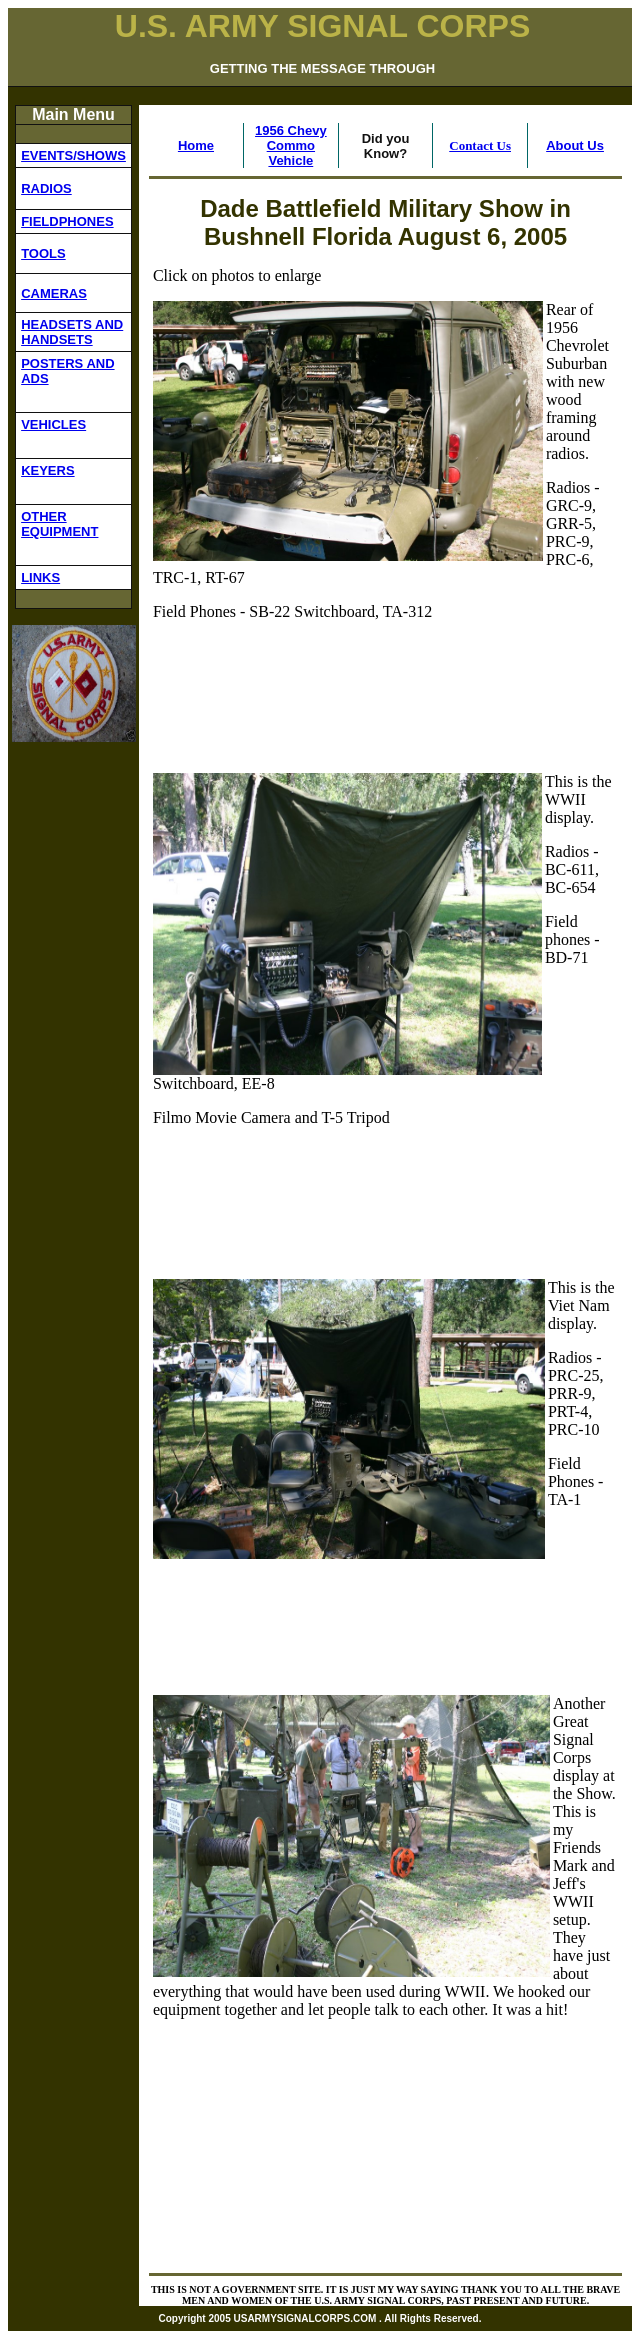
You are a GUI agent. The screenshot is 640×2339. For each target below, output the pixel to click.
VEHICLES (53, 424)
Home (196, 145)
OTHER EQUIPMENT (59, 524)
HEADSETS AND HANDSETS (72, 332)
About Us (575, 145)
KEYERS (47, 470)
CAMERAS (54, 293)
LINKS (40, 577)
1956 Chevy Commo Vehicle (291, 145)
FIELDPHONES (67, 221)
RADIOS (46, 188)
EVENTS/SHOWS (73, 155)
